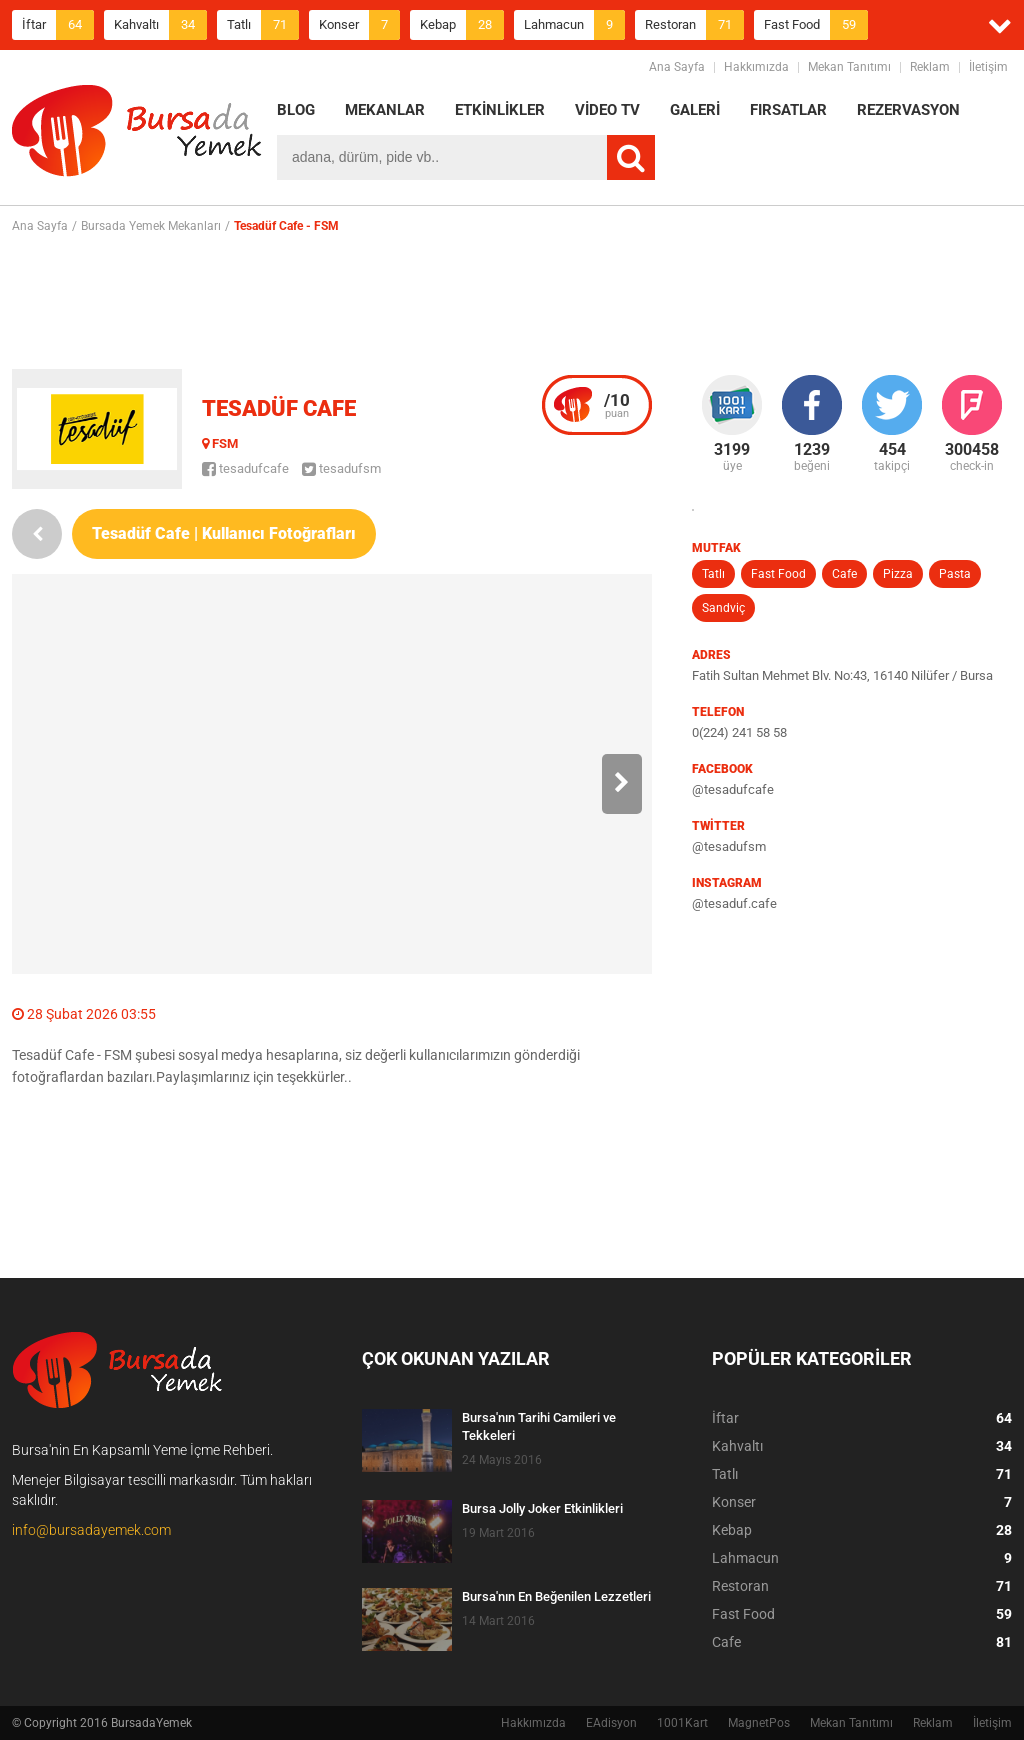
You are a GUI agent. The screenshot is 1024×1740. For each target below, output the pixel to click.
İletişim (988, 67)
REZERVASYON (908, 110)
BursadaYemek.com (137, 135)
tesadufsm (341, 468)
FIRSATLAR (788, 110)
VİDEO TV (607, 110)
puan (617, 405)
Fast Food (816, 25)
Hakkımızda (756, 67)
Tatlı (263, 25)
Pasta (955, 574)
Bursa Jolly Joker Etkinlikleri (542, 1508)
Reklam (930, 67)
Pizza (898, 574)
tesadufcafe (245, 468)
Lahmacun (574, 25)
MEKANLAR (385, 110)
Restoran (694, 25)
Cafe (844, 574)
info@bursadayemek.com (91, 1530)
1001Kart (682, 1723)
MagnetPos (759, 1723)
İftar (58, 25)
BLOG (296, 110)
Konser (359, 25)
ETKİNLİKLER (500, 110)
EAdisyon (611, 1723)
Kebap (462, 25)
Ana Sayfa (677, 67)
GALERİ (695, 110)
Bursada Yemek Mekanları (151, 226)
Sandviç (723, 608)
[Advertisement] (512, 301)
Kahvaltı (160, 25)
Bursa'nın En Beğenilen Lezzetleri (556, 1596)
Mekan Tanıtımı (849, 67)
